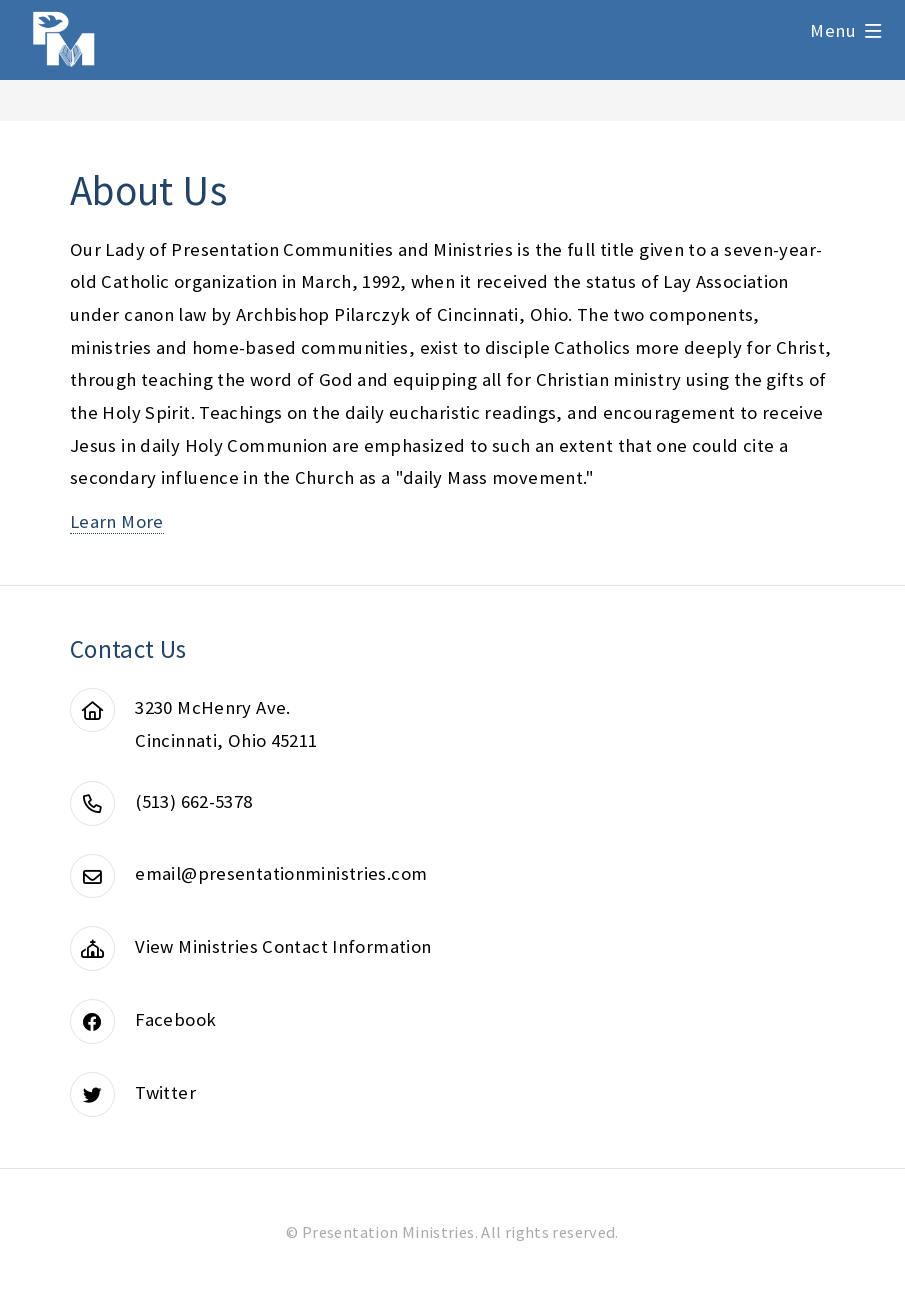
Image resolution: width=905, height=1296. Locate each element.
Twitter (165, 1092)
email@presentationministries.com (281, 873)
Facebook (175, 1019)
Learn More (117, 521)
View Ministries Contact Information (283, 946)
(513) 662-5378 (193, 801)
